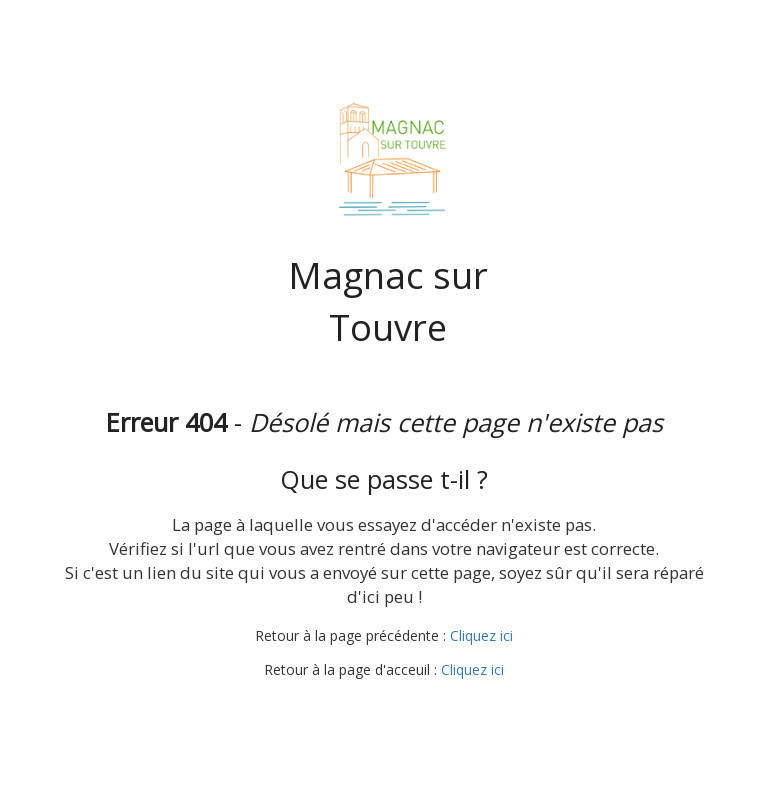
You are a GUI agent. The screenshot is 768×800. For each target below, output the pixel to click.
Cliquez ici (481, 635)
